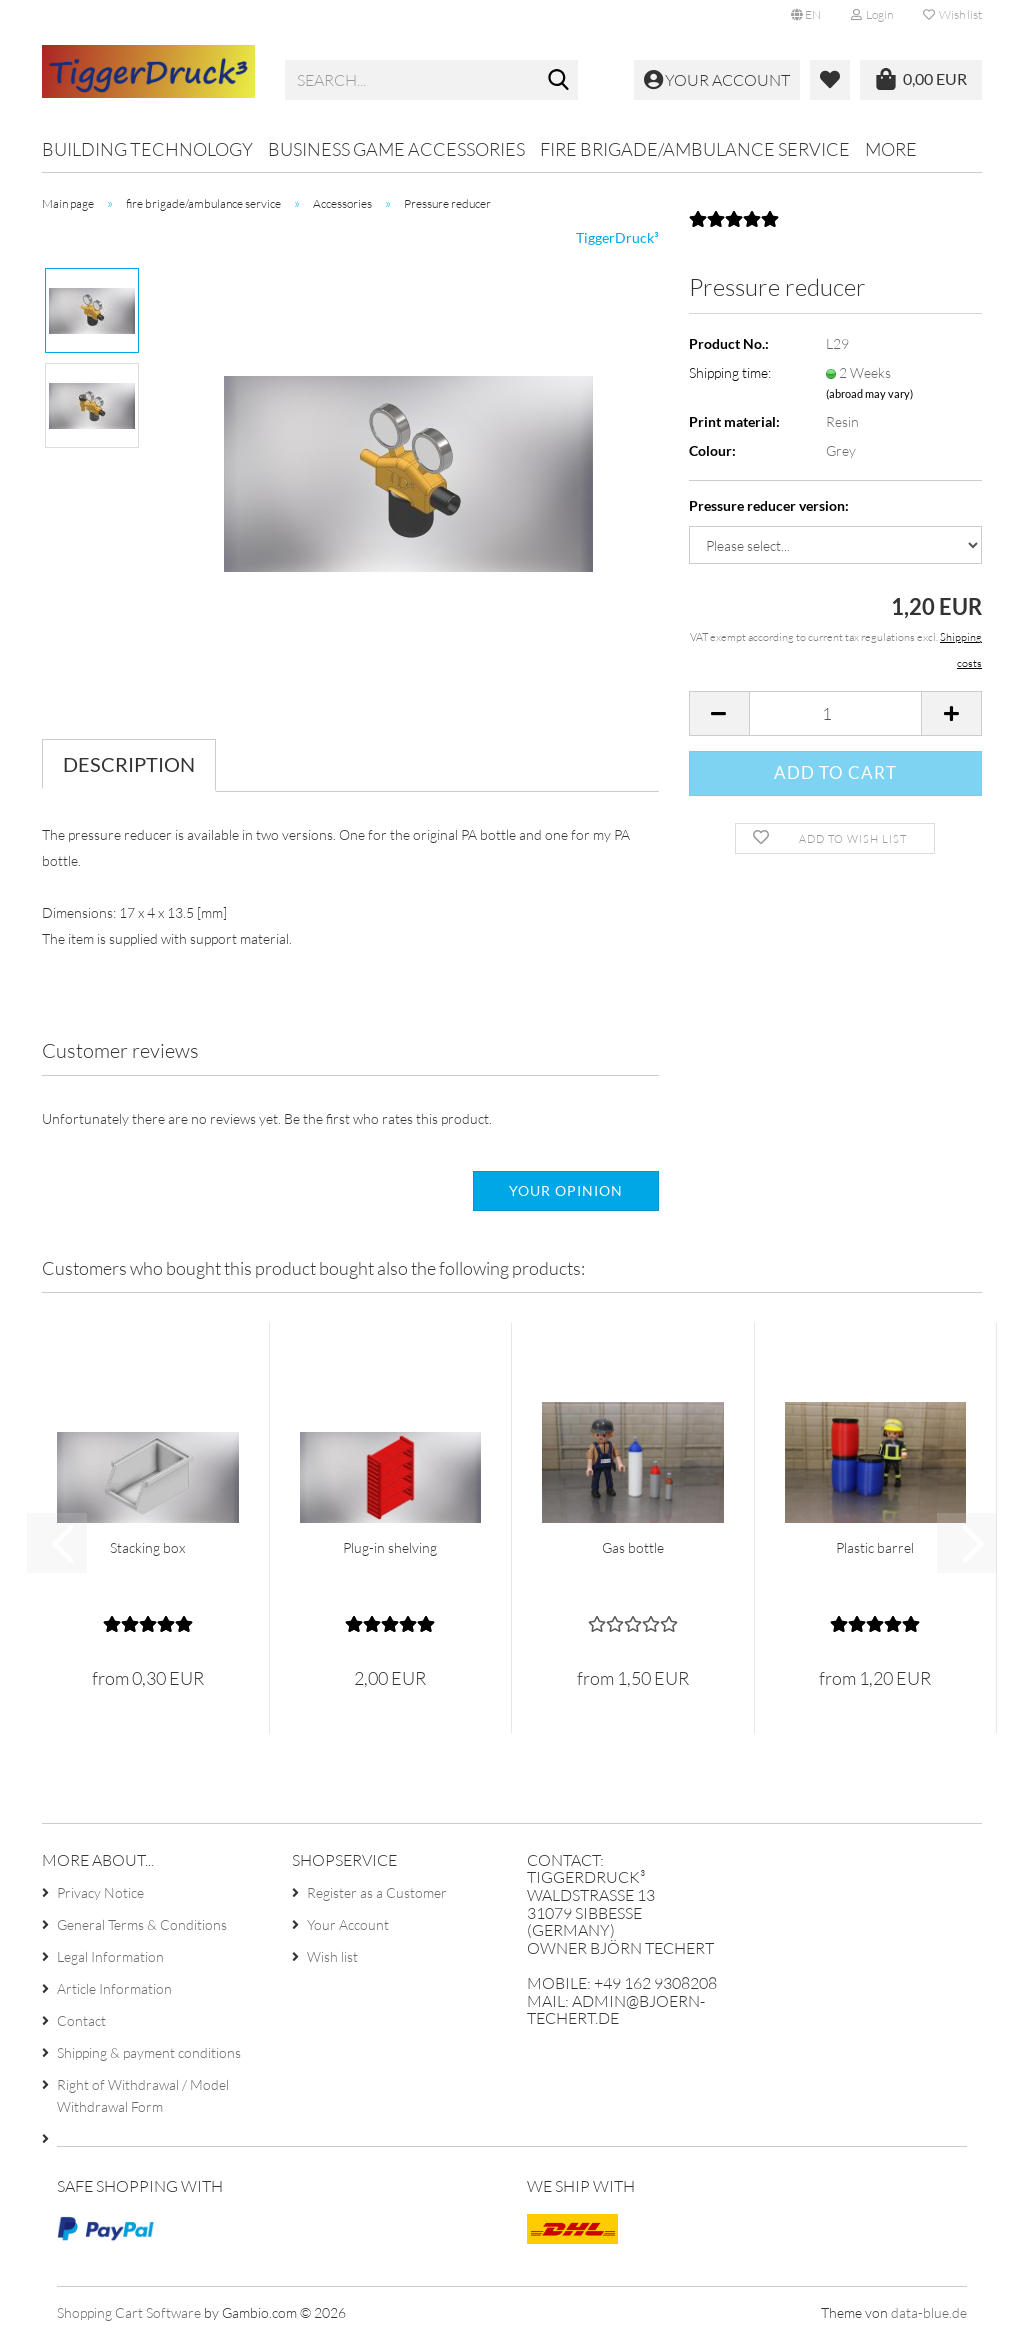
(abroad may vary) (869, 393)
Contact (81, 2020)
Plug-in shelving (390, 1547)
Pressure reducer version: (769, 505)
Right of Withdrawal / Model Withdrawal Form (143, 2095)
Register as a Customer (377, 1892)
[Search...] (559, 81)
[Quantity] (835, 713)
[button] (806, 15)
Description (129, 764)
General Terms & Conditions (142, 1924)
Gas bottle (633, 1547)
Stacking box (147, 1547)
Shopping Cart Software (129, 2312)
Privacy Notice (100, 1892)
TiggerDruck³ (617, 237)
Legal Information (110, 1956)
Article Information (114, 1988)
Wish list (952, 14)
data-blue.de (929, 2312)
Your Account (348, 1924)
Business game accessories (396, 149)
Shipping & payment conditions (149, 2052)
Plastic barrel (875, 1547)
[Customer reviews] (734, 225)
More (891, 149)
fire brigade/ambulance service (695, 149)
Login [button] (872, 14)
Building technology (147, 149)
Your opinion (566, 1190)
